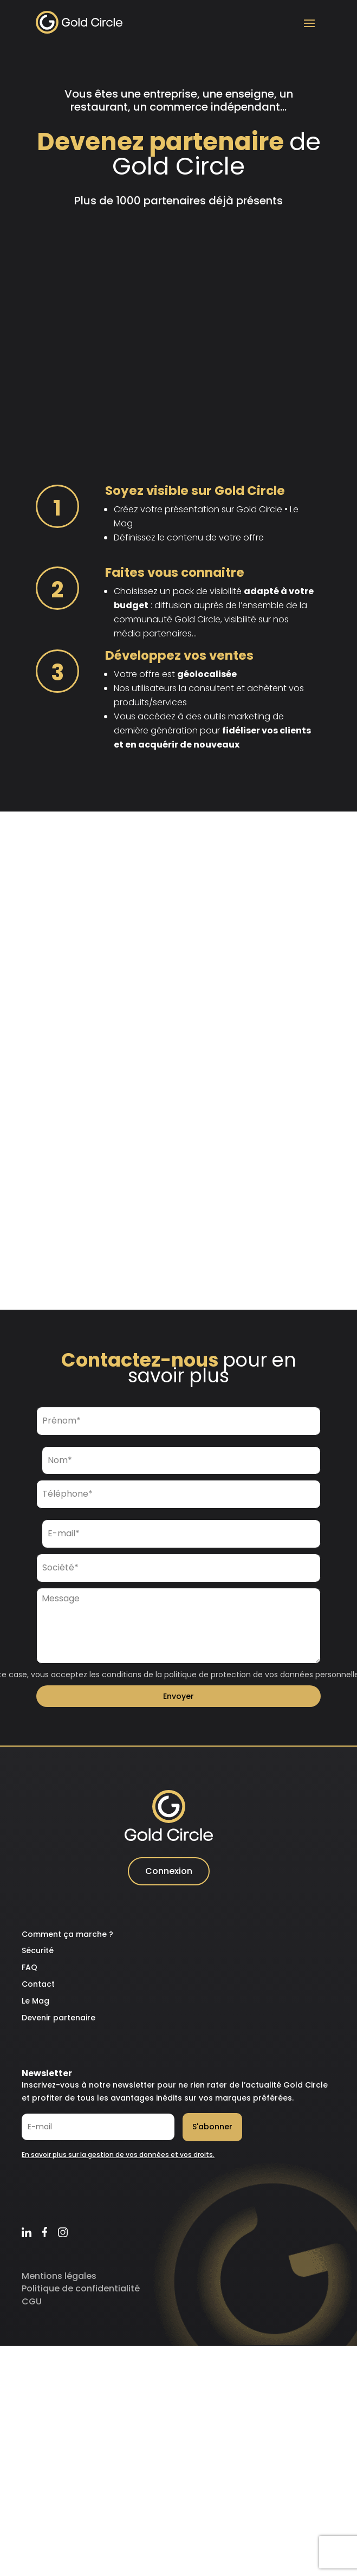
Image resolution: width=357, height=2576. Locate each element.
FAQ (29, 1973)
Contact (38, 1990)
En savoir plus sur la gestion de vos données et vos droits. (118, 2160)
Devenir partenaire (58, 2023)
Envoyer (178, 1702)
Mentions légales (59, 2282)
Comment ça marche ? (67, 1940)
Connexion (168, 1877)
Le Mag (35, 2006)
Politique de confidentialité (81, 2294)
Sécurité (38, 1956)
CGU (32, 2307)
